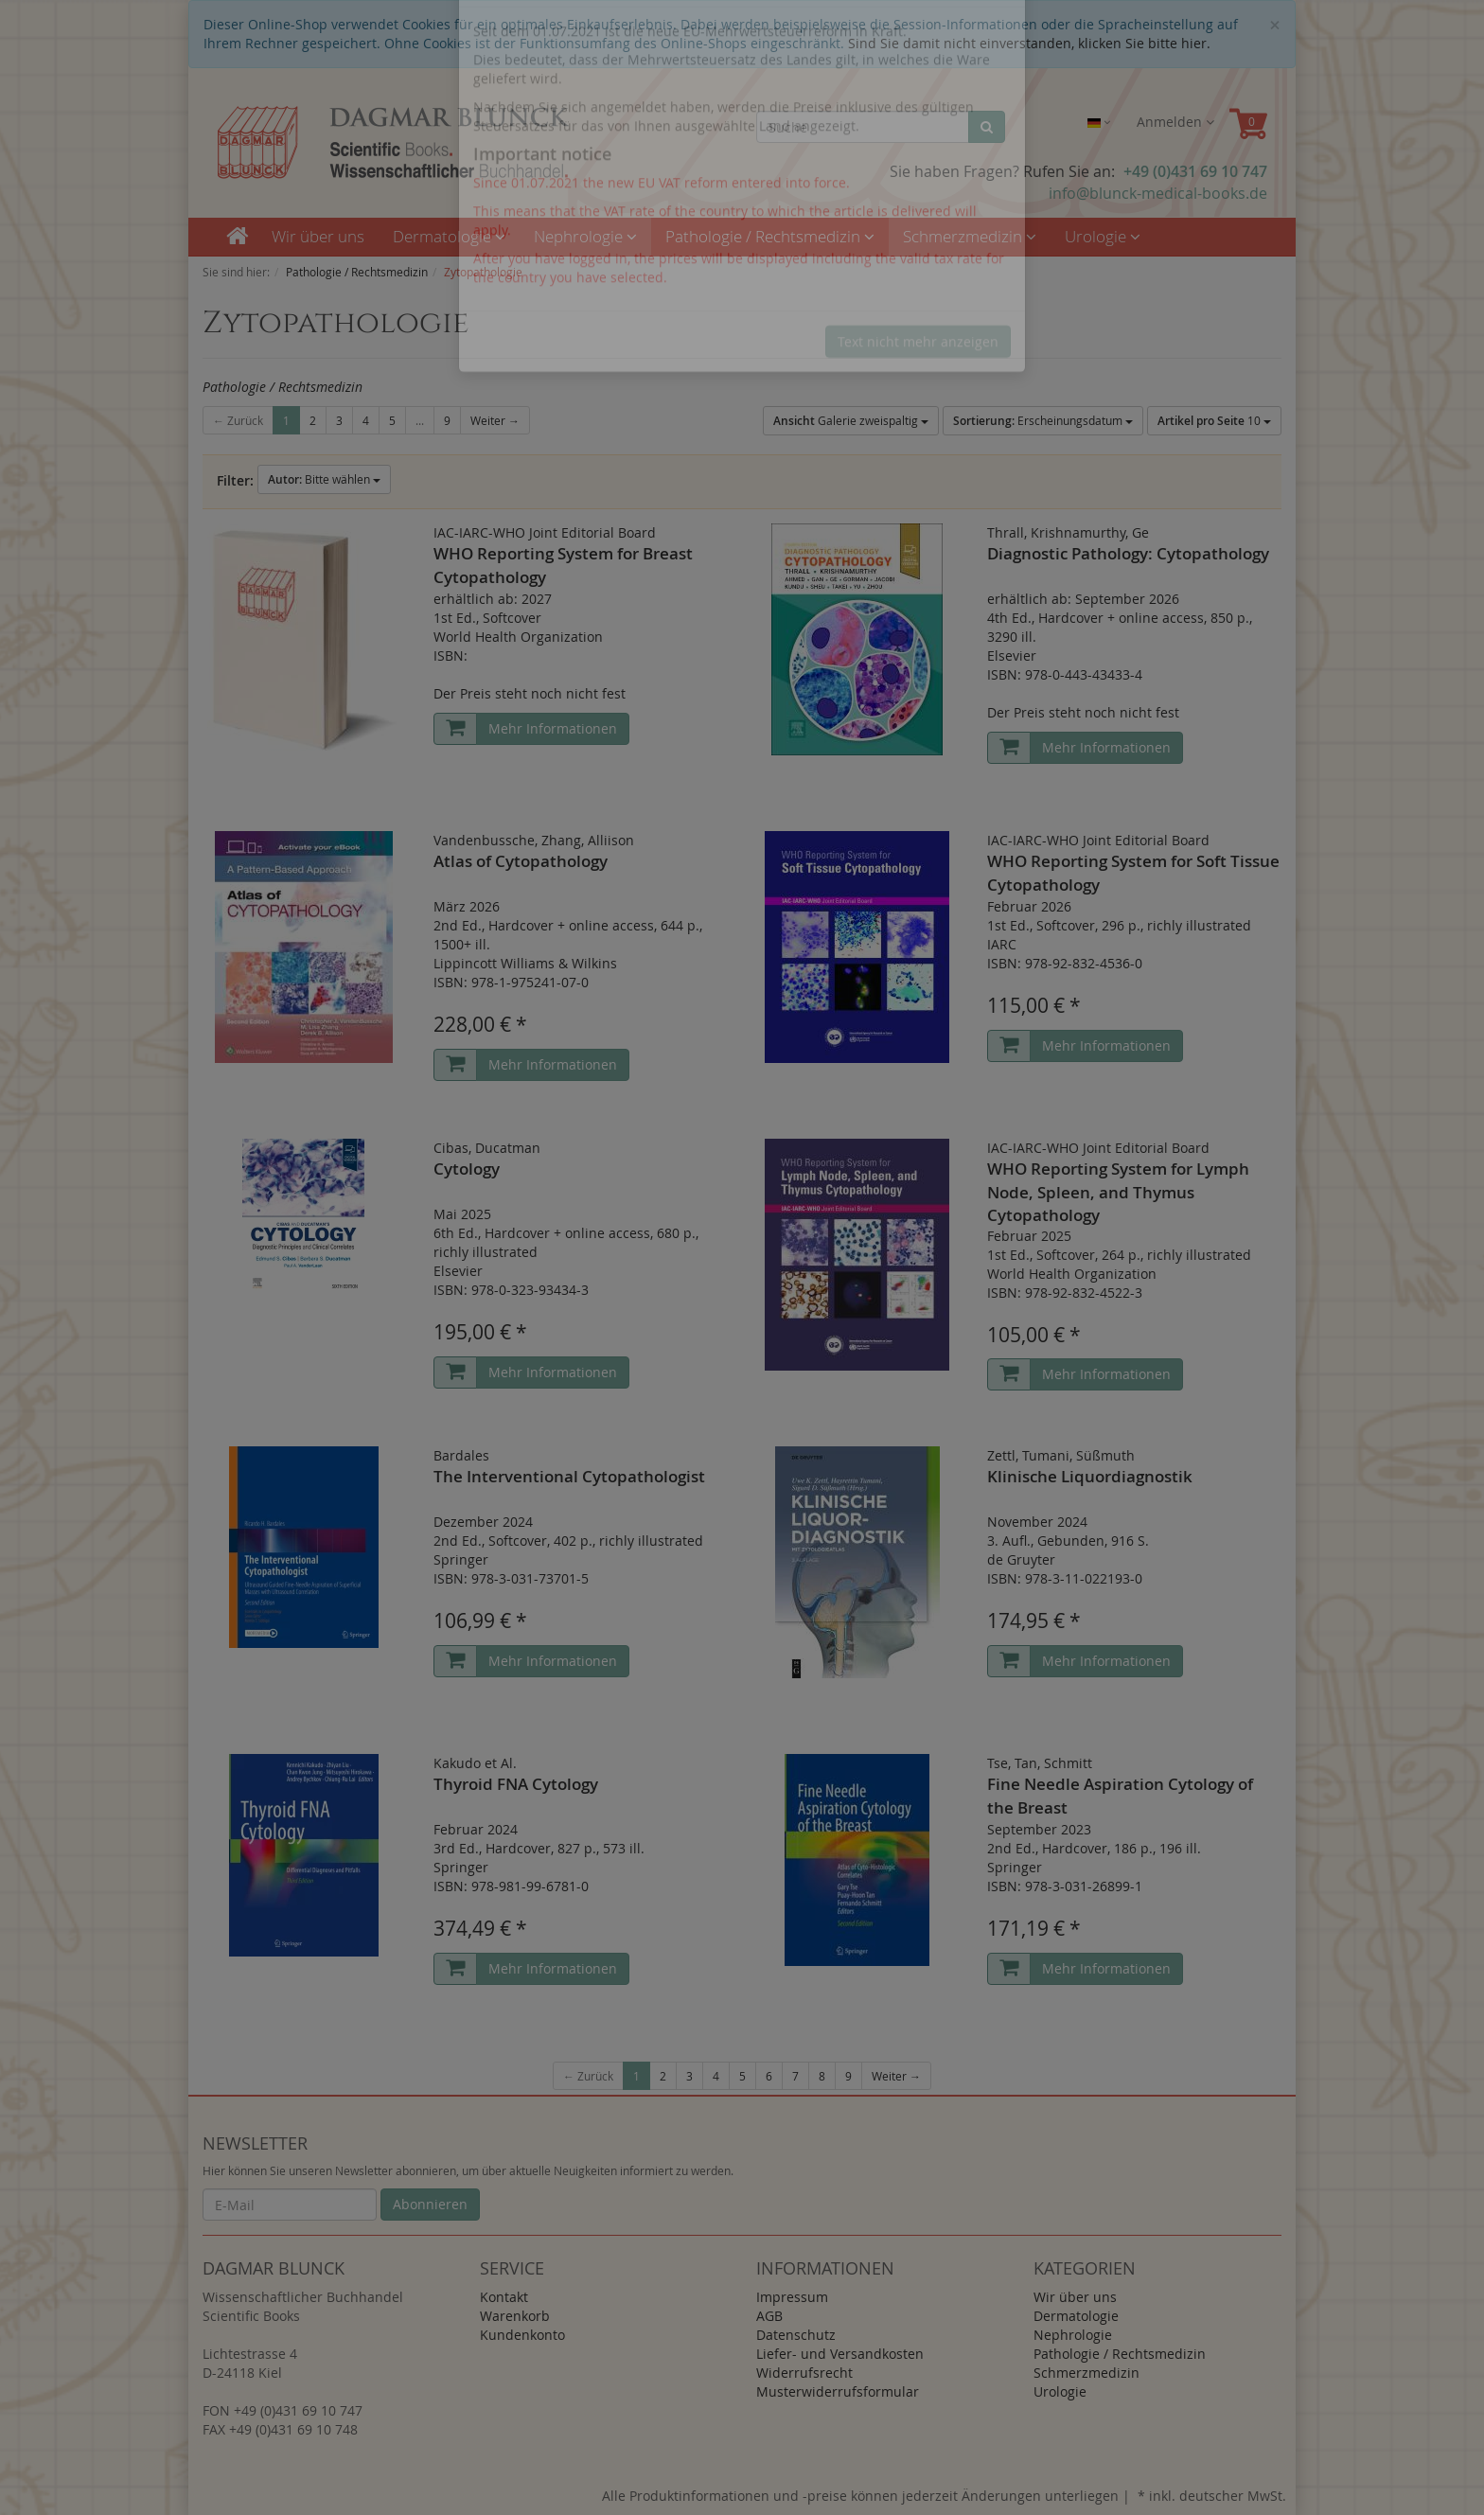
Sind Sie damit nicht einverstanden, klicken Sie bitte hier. (1029, 43)
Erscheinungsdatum (1043, 421)
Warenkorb (515, 2316)
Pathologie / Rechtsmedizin (769, 236)
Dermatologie (449, 236)
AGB (769, 2316)
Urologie (1102, 236)
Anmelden (1175, 122)
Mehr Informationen (552, 728)
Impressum (792, 2297)
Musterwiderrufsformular (837, 2391)
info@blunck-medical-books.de (1158, 193)
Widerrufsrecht (804, 2373)
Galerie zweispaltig (850, 421)
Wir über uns (318, 236)
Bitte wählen (324, 479)
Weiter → (495, 420)
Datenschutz (796, 2335)
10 (1214, 421)
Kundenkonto (522, 2335)
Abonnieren (430, 2204)
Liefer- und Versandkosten (840, 2354)
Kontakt (504, 2297)
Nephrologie (585, 236)
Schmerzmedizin (969, 236)
